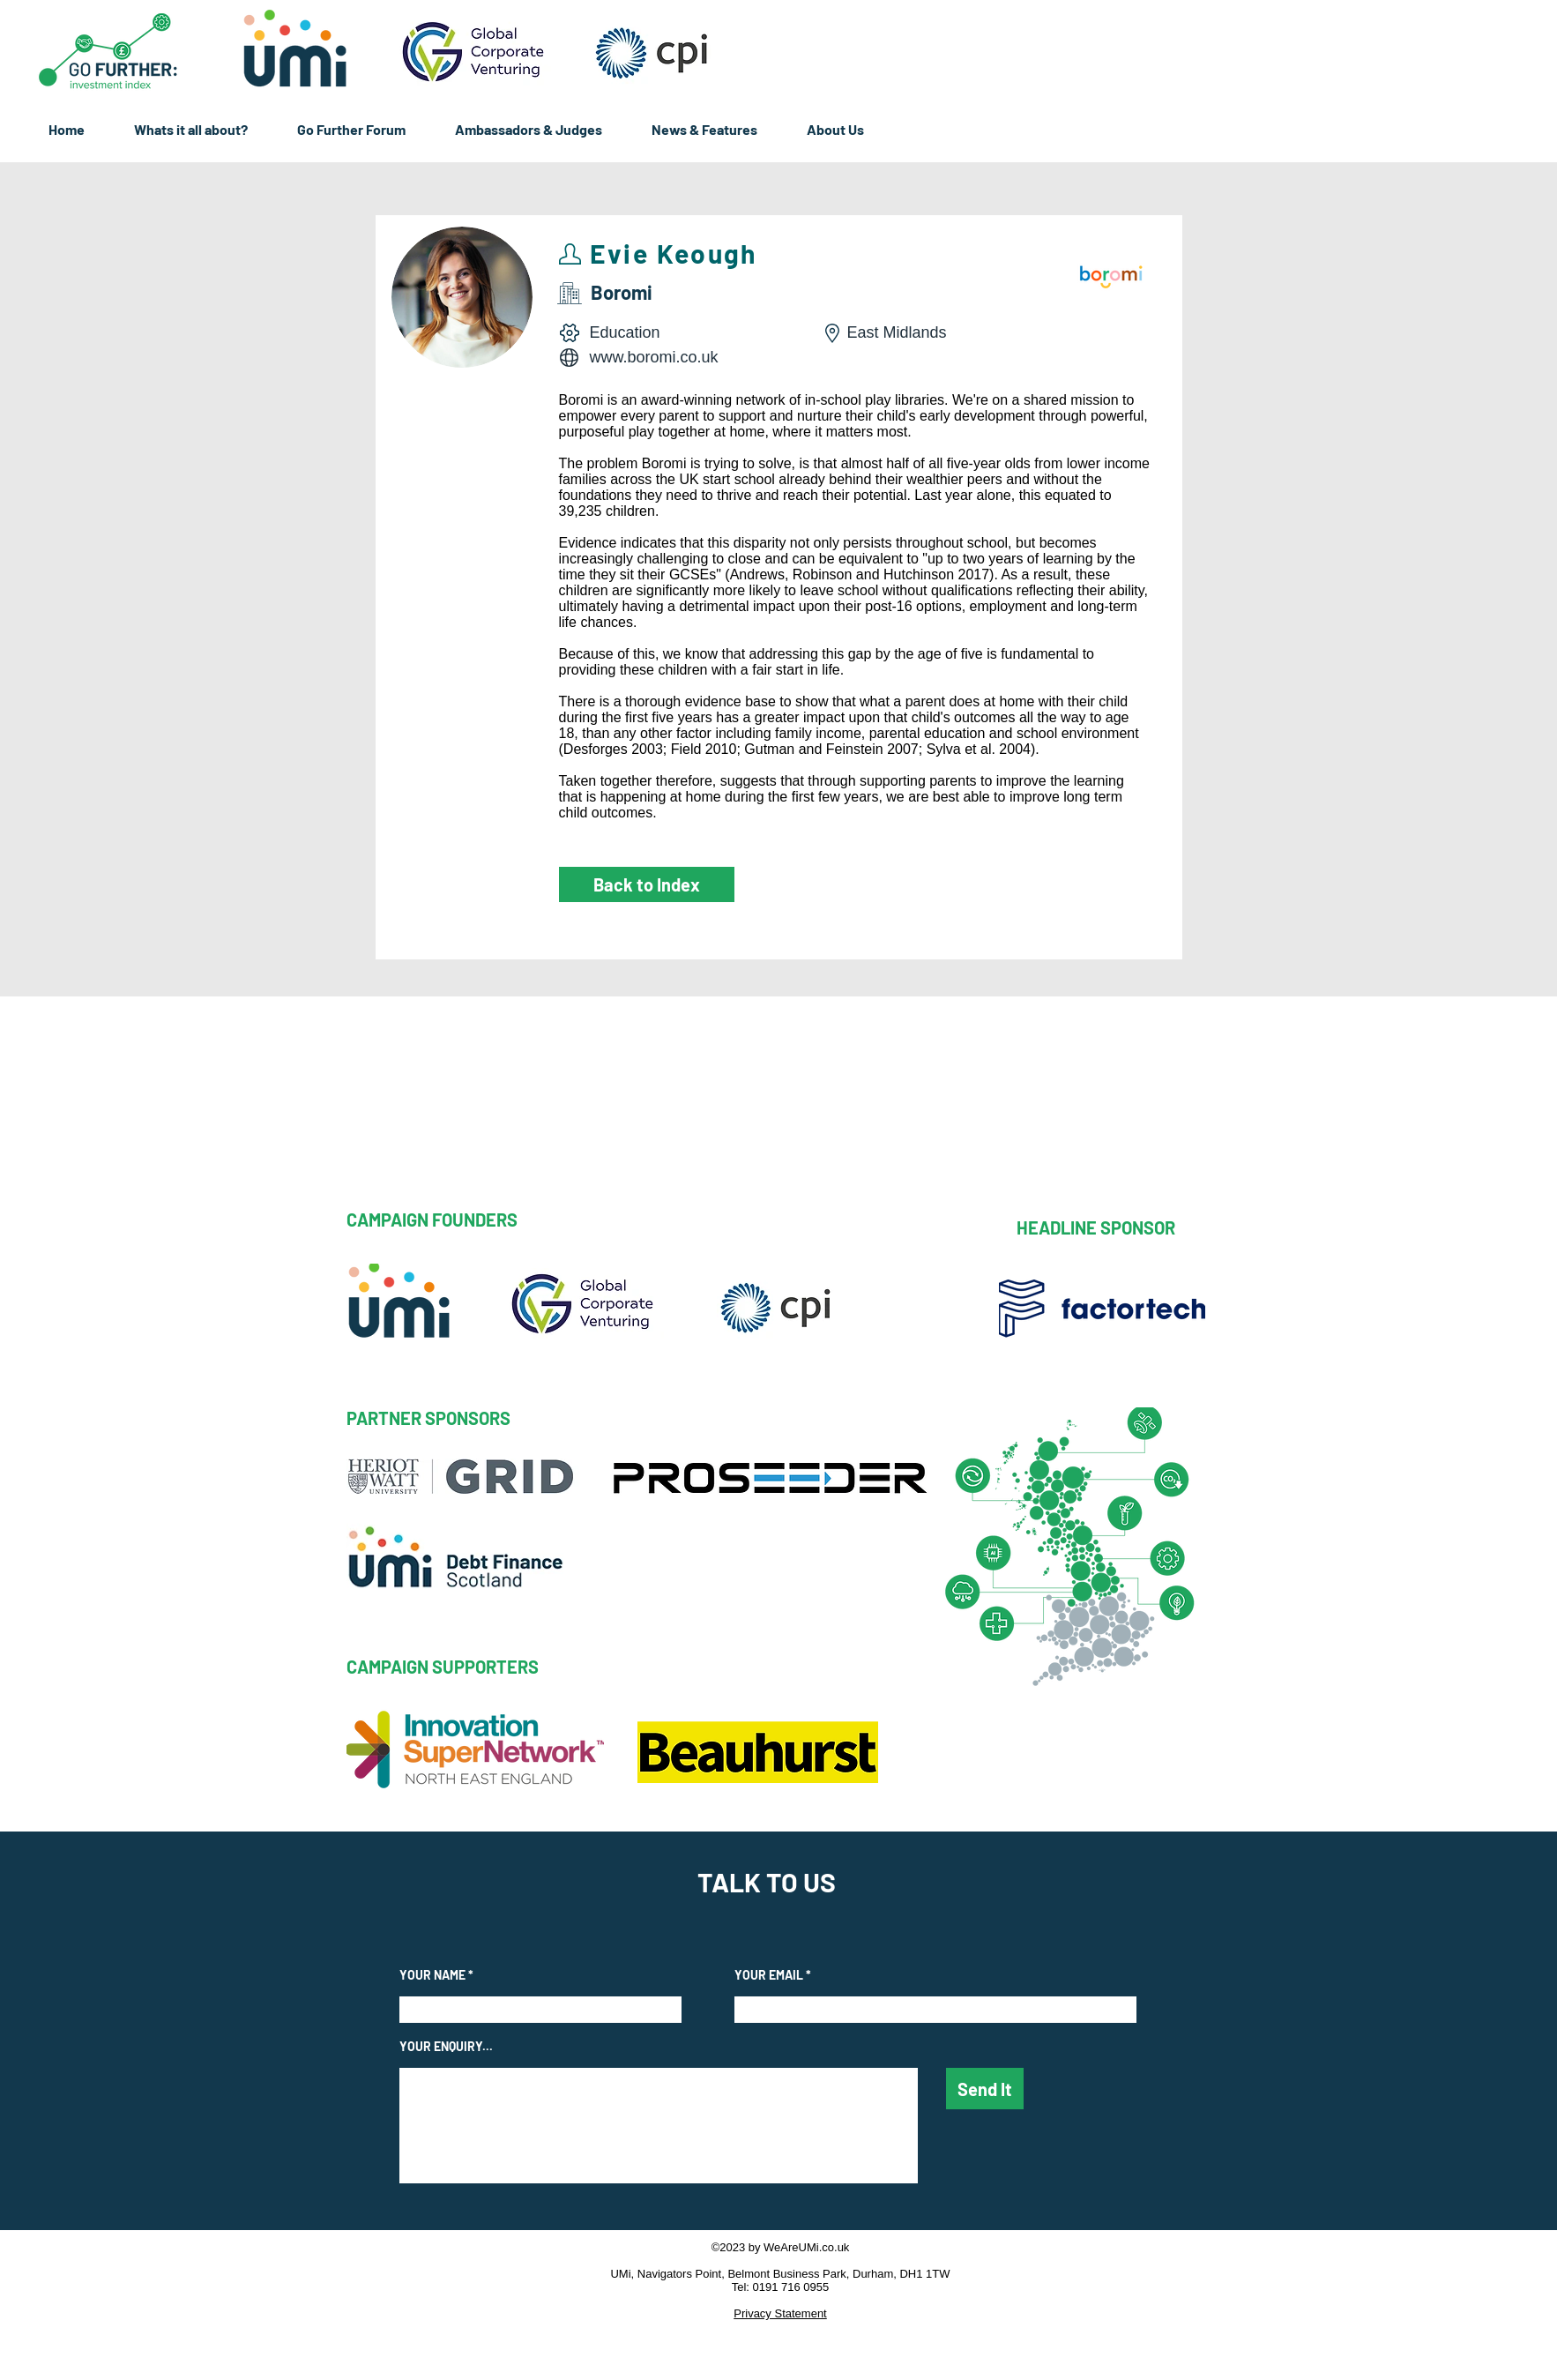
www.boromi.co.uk (654, 357)
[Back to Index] (646, 884)
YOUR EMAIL (768, 1975)
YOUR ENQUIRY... (446, 2047)
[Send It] (985, 2088)
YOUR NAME (432, 1975)
